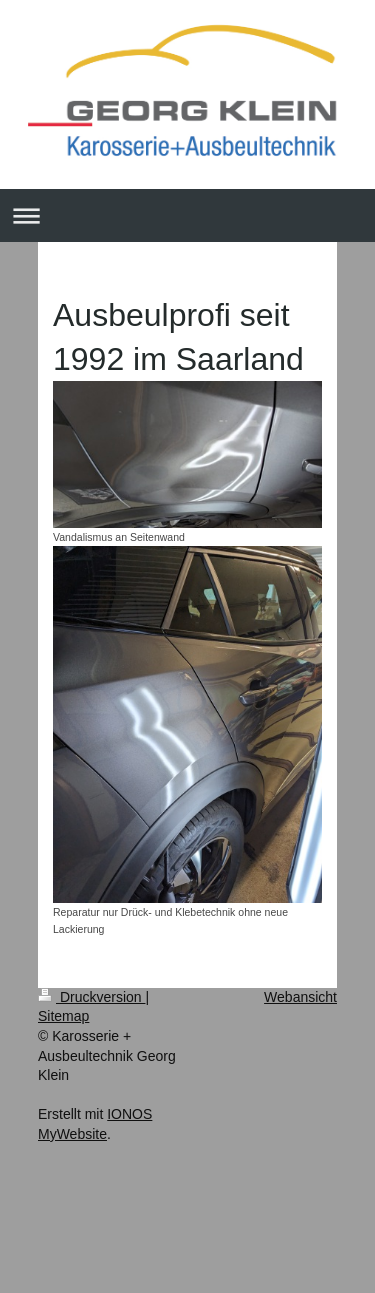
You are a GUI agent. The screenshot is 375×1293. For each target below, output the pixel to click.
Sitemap (63, 1016)
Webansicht (300, 997)
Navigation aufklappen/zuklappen (187, 215)
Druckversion (91, 997)
